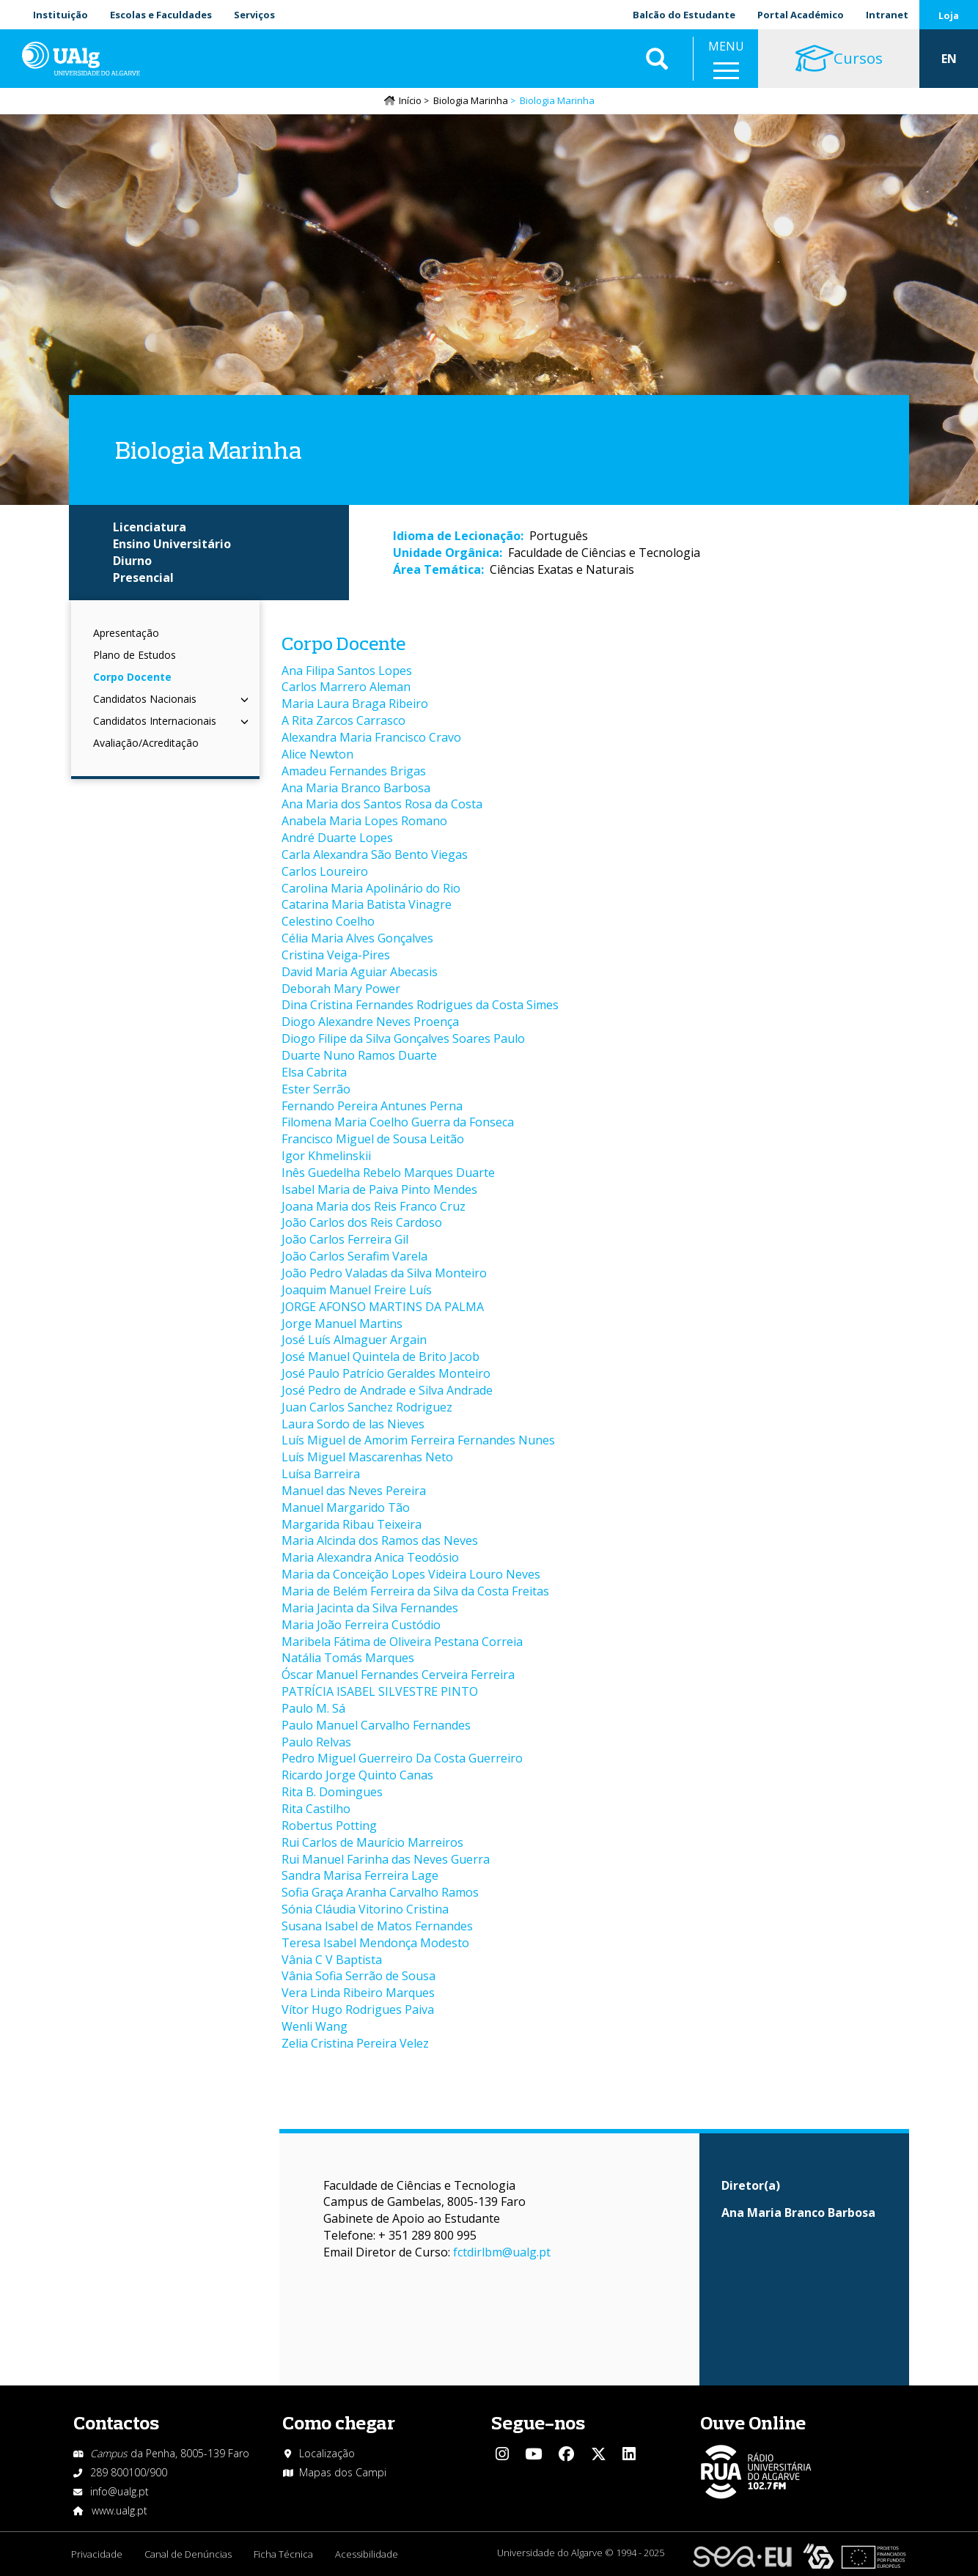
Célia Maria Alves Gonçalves (357, 938)
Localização (327, 2453)
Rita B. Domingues (332, 1792)
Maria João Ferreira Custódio (361, 1625)
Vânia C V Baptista (332, 1960)
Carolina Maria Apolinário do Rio (371, 888)
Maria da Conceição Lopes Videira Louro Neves (411, 1574)
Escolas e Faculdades (161, 14)
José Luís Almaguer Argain (354, 1340)
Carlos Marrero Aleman (346, 687)
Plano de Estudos (134, 655)
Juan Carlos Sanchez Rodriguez (367, 1407)
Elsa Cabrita (314, 1072)
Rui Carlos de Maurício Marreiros (372, 1842)
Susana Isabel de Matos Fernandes (377, 1926)
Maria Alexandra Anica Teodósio (370, 1557)
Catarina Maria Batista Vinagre (367, 904)
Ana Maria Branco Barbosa (356, 788)
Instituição (60, 14)
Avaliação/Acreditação (146, 743)
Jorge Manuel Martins (342, 1323)
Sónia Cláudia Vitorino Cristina (365, 1909)
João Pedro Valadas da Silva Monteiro (384, 1273)
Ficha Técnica (283, 2554)
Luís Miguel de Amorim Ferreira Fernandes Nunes (418, 1440)
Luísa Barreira (321, 1474)
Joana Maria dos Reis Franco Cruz (374, 1206)
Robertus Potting (329, 1825)
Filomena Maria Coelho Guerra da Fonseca (398, 1122)
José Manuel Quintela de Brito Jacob (380, 1356)
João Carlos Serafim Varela (354, 1256)
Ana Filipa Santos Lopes (347, 671)
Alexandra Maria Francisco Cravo (371, 737)
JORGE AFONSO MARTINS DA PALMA (383, 1307)
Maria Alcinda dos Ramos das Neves (380, 1540)
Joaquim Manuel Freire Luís (357, 1290)
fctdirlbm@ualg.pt (502, 2252)
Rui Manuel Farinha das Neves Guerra (386, 1859)
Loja (948, 15)
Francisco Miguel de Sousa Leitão (373, 1139)
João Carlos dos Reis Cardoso (362, 1222)
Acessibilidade (366, 2554)
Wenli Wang (315, 2026)
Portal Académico (800, 14)
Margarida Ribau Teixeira (352, 1524)
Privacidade (96, 2554)
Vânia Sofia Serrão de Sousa (358, 1976)
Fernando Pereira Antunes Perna (372, 1106)
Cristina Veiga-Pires (336, 955)
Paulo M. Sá (313, 1708)
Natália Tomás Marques (348, 1658)
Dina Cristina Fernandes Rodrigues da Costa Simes (420, 1005)
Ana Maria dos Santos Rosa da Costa (382, 804)
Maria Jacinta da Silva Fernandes (370, 1608)
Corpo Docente (132, 677)
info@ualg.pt (119, 2491)
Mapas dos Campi (342, 2472)
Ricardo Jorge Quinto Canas (357, 1775)
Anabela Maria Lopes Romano (364, 821)
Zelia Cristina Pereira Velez (355, 2043)
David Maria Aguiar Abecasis (360, 972)
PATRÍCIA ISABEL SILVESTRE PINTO (380, 1691)
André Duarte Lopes (337, 838)
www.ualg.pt (119, 2510)
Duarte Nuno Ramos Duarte (359, 1055)
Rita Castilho (316, 1809)
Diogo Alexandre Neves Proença (370, 1022)
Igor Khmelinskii (326, 1156)
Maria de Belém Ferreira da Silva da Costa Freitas (415, 1591)
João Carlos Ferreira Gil (345, 1239)
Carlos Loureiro (325, 871)
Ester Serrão (316, 1089)
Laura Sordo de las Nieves (353, 1424)
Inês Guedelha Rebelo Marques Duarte (388, 1173)
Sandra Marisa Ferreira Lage (360, 1875)
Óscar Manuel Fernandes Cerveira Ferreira (398, 1675)
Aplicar (657, 58)
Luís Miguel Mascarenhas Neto (367, 1457)
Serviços (254, 14)
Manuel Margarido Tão (346, 1507)
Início (410, 100)
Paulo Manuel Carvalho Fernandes (376, 1725)
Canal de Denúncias (188, 2554)
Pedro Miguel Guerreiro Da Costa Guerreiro (402, 1758)
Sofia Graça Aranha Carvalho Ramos (380, 1892)
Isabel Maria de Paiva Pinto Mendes (379, 1189)
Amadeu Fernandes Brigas (354, 771)
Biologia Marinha (470, 100)
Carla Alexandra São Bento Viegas (375, 854)
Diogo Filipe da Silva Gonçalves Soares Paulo (403, 1038)
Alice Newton (317, 754)
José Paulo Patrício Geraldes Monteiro (386, 1373)
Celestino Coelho (328, 921)
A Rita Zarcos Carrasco (343, 720)
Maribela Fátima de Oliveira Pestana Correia (402, 1642)
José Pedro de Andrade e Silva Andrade (387, 1390)
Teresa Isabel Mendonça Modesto (375, 1943)
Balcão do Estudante (684, 14)
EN (949, 59)
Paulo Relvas (316, 1742)
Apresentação (126, 633)
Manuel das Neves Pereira (354, 1491)
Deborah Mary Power (341, 989)
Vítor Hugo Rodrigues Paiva (358, 2009)
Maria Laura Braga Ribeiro (355, 703)
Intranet (887, 14)
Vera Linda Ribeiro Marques (358, 1993)
